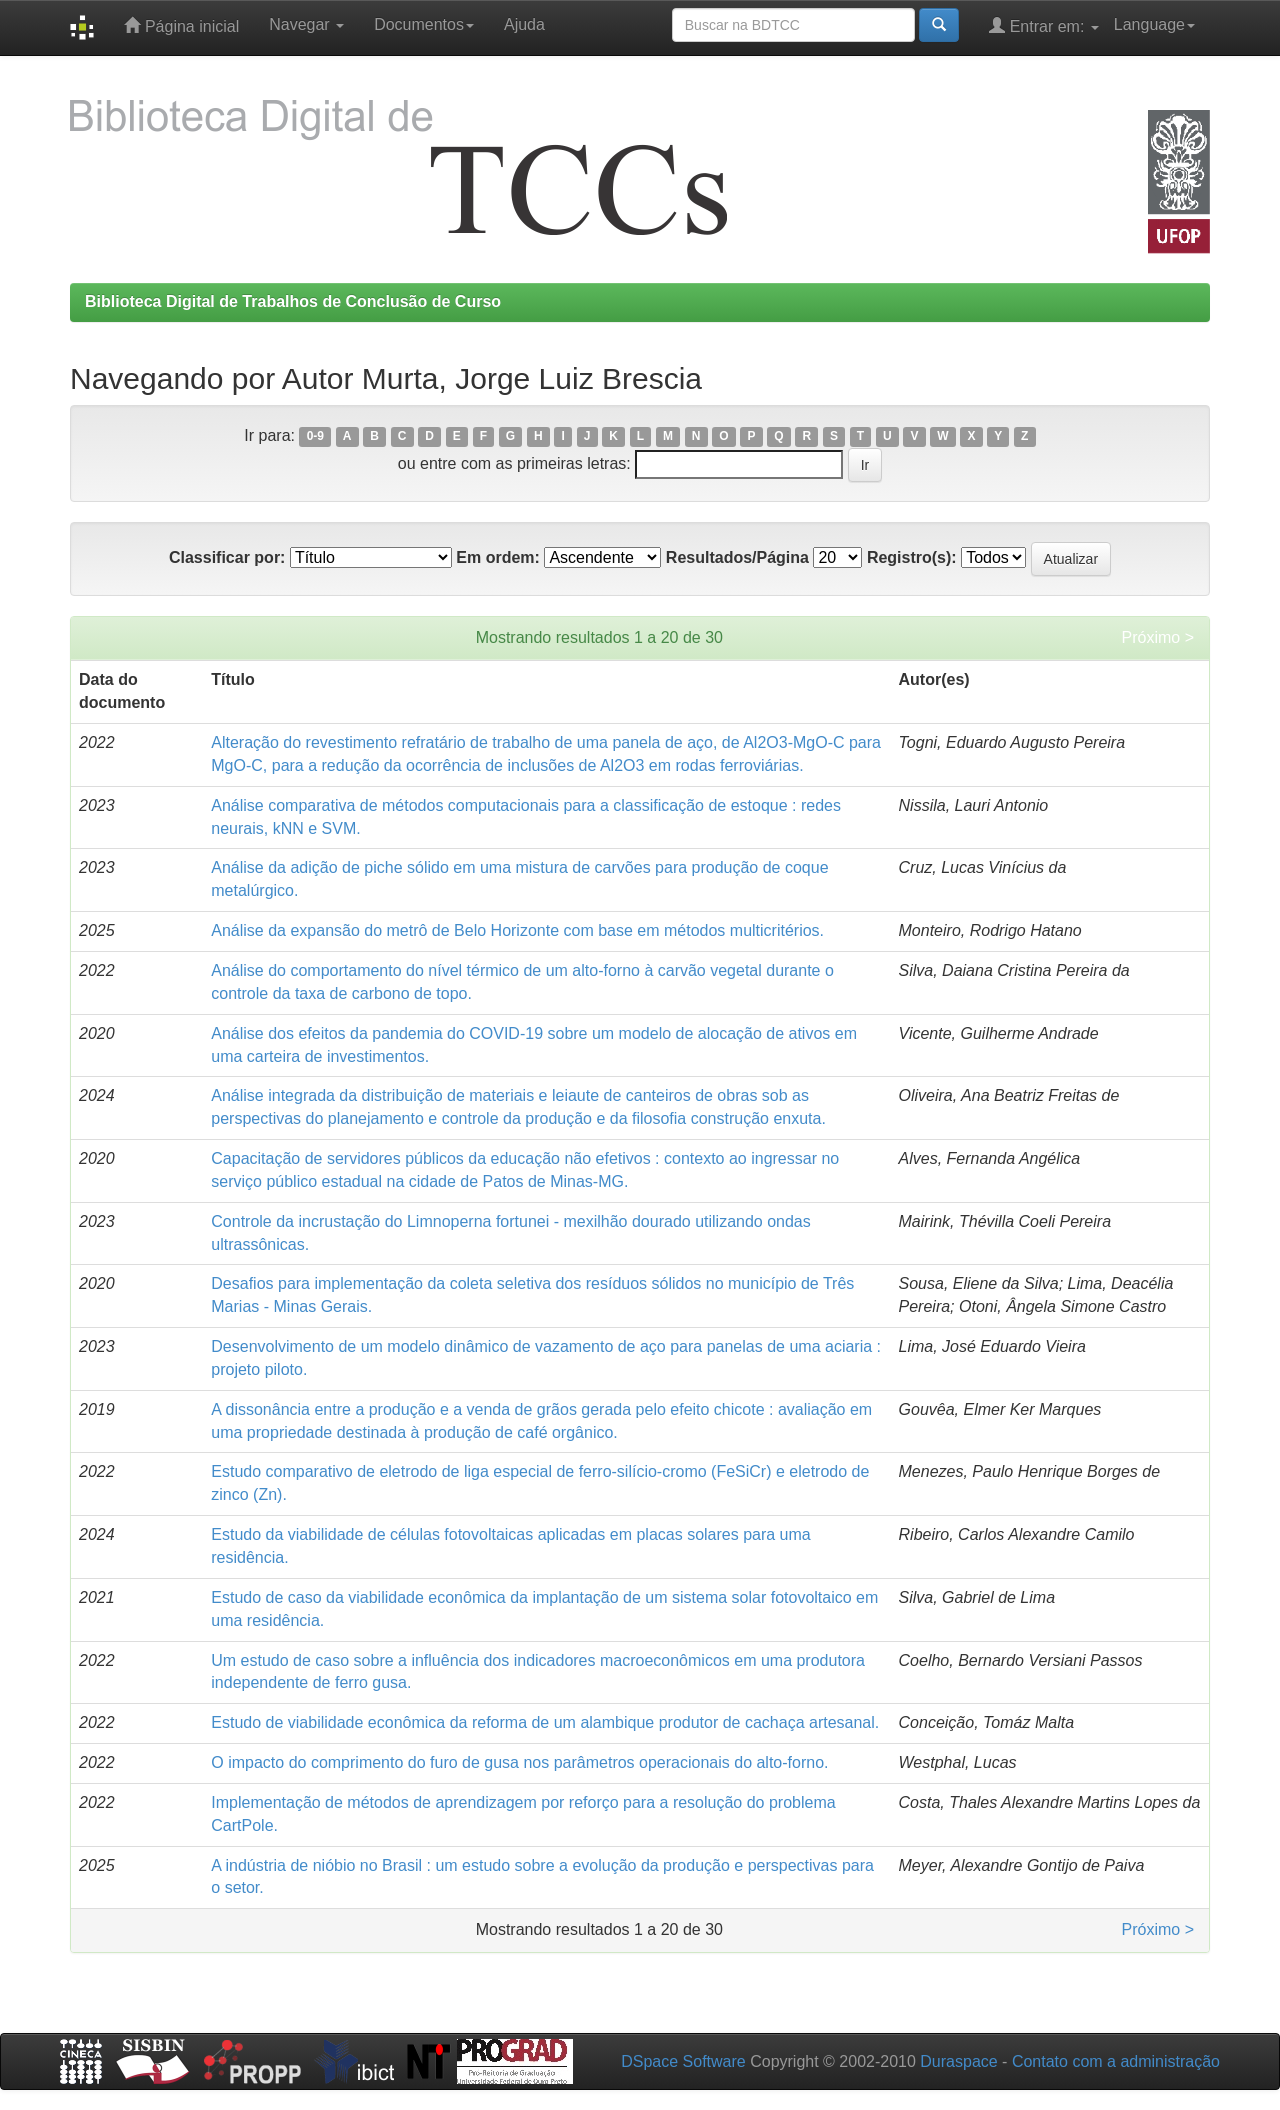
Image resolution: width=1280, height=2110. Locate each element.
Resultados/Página (737, 557)
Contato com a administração (1116, 2061)
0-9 (315, 437)
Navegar (306, 24)
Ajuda (524, 24)
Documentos (424, 24)
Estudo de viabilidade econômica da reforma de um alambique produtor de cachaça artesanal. (545, 1722)
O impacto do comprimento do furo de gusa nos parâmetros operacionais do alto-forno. (519, 1762)
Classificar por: (227, 557)
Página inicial (181, 25)
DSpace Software (683, 2061)
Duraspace (958, 2061)
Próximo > (1158, 637)
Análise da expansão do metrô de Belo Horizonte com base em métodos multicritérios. (517, 930)
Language (1154, 24)
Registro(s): (912, 557)
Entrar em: (1044, 25)
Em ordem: (498, 557)
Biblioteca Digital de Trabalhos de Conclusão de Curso (293, 301)
